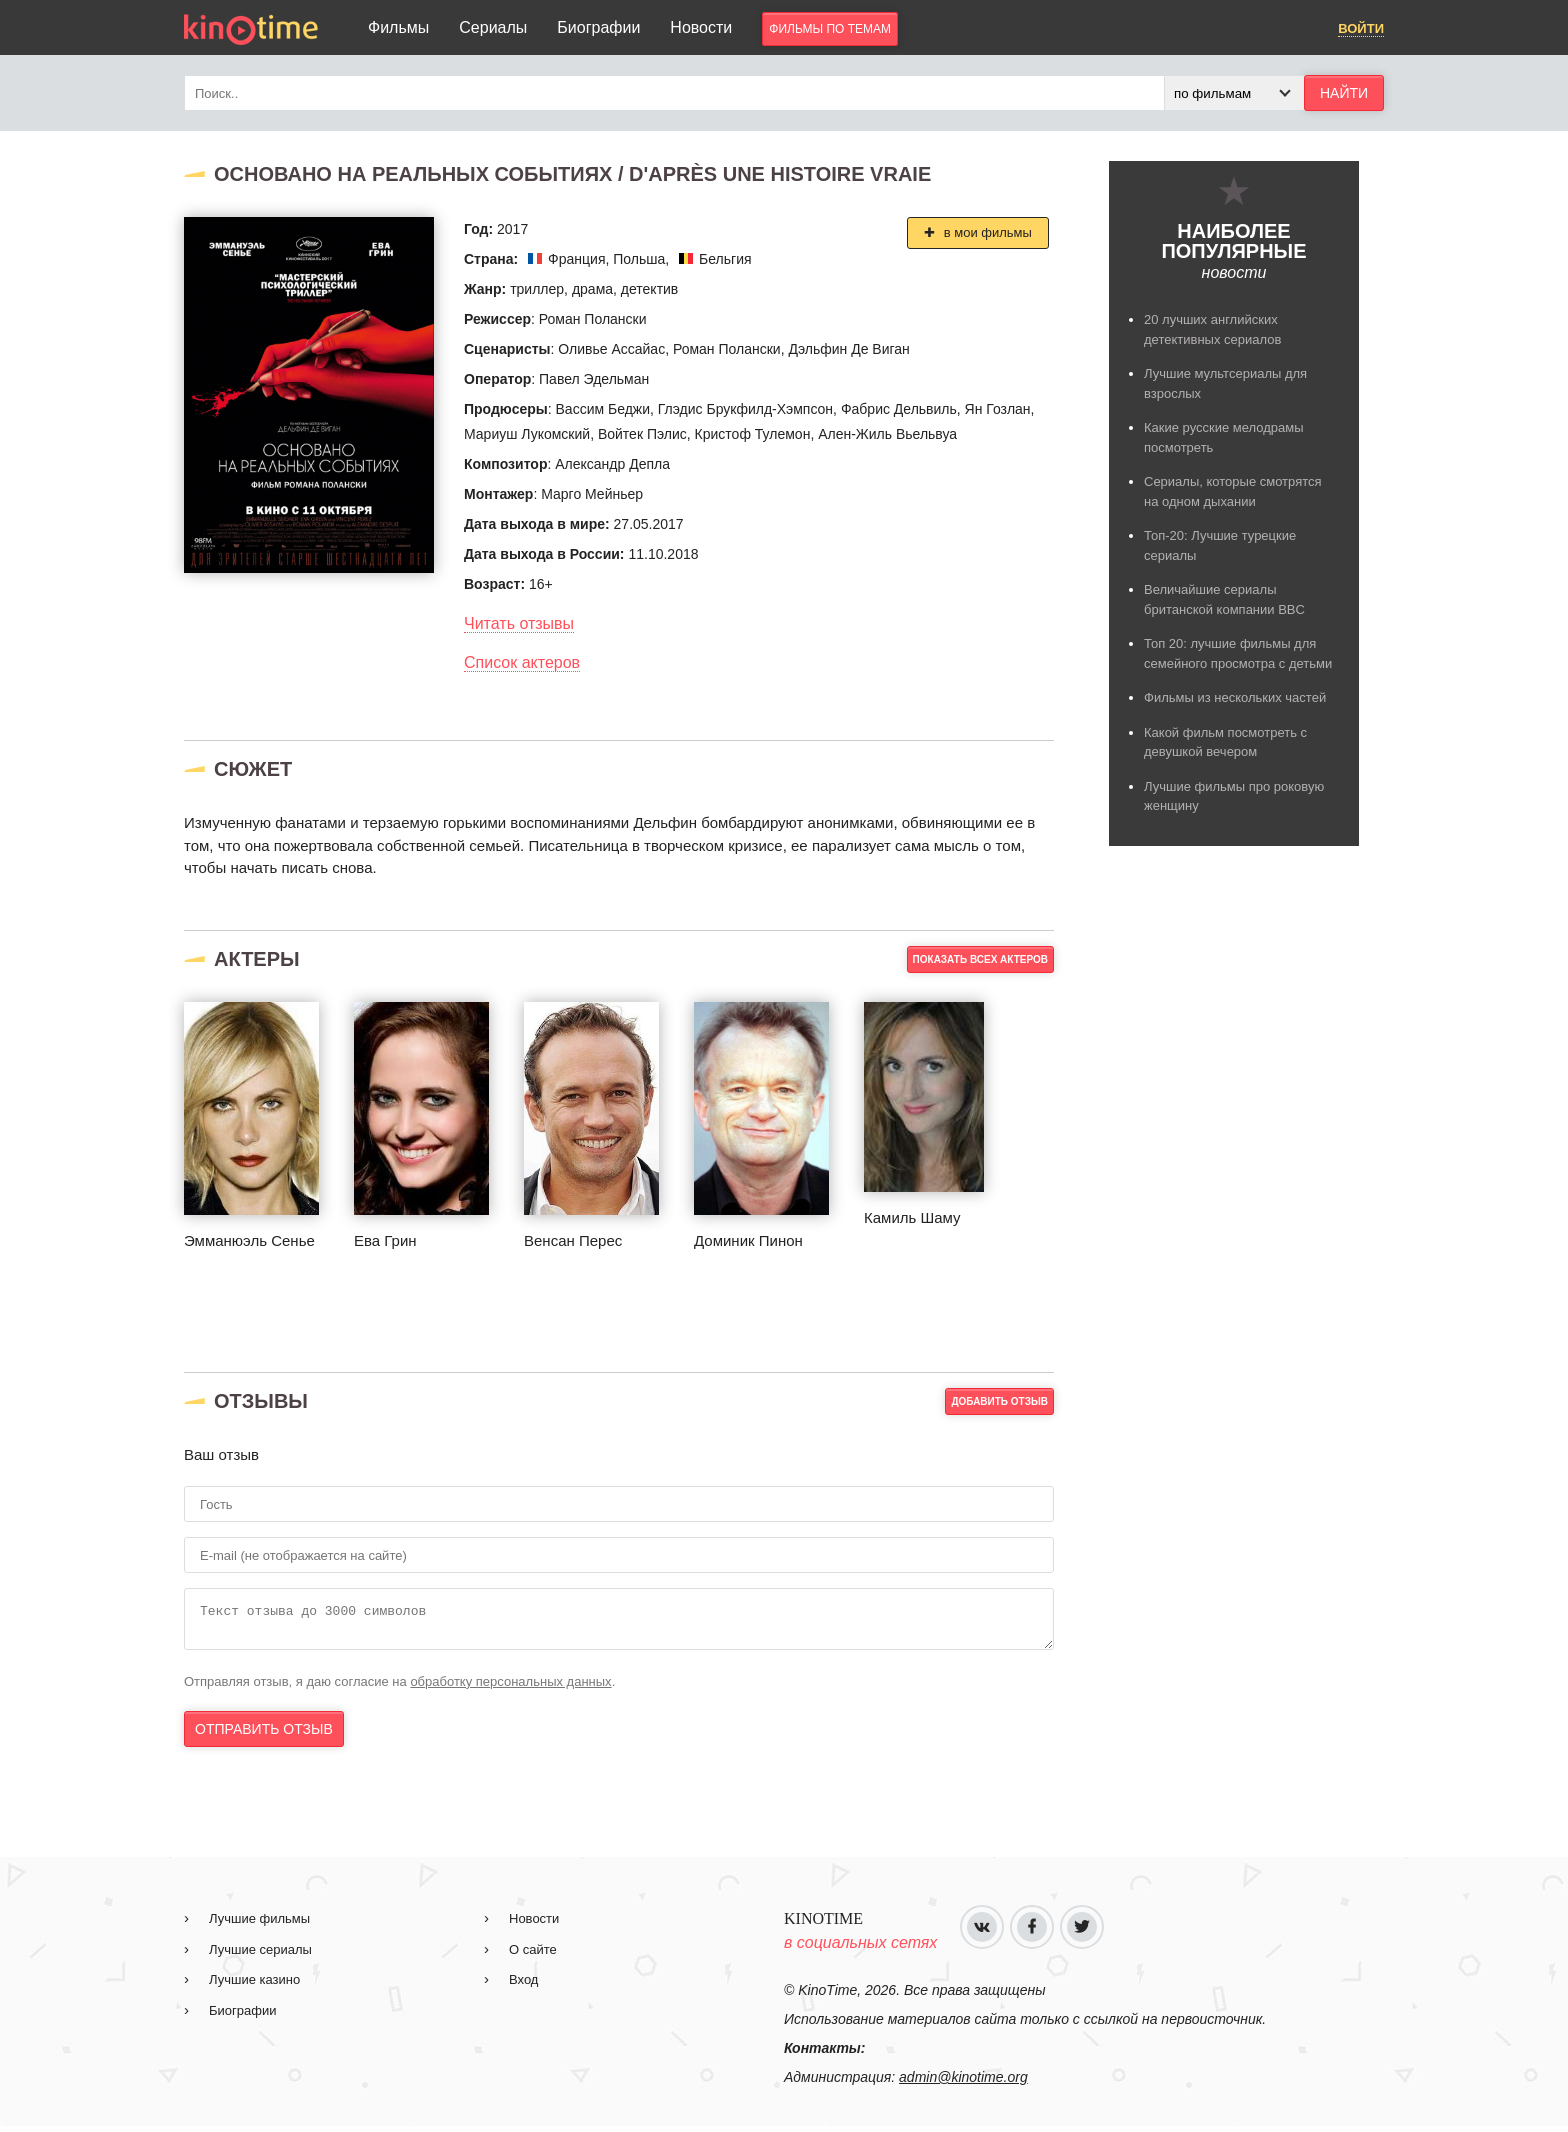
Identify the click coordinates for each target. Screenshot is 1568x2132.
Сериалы (493, 27)
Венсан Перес (573, 1240)
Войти (1361, 28)
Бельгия (725, 259)
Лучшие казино (254, 1985)
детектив (649, 289)
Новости (701, 27)
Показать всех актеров (980, 959)
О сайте (533, 1955)
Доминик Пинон (748, 1240)
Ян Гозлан (998, 409)
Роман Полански (593, 319)
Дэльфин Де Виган (848, 349)
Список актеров (522, 662)
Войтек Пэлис (642, 434)
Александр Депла (612, 464)
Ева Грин (385, 1240)
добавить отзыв (999, 1401)
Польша (639, 259)
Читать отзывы (519, 623)
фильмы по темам (830, 29)
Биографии (598, 27)
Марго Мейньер (592, 494)
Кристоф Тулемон (753, 434)
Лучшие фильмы (259, 1924)
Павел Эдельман (594, 379)
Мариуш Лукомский (527, 434)
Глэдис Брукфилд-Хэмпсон (745, 409)
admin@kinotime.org (963, 2083)
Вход (523, 1985)
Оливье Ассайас (611, 349)
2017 (512, 229)
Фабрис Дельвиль (899, 409)
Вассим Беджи (603, 409)
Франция (576, 259)
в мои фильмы (986, 232)
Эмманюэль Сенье (249, 1240)
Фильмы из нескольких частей (1235, 697)
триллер (537, 289)
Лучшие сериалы (260, 1955)
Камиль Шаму (912, 1217)
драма (592, 289)
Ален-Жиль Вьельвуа (887, 434)
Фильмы (398, 27)
